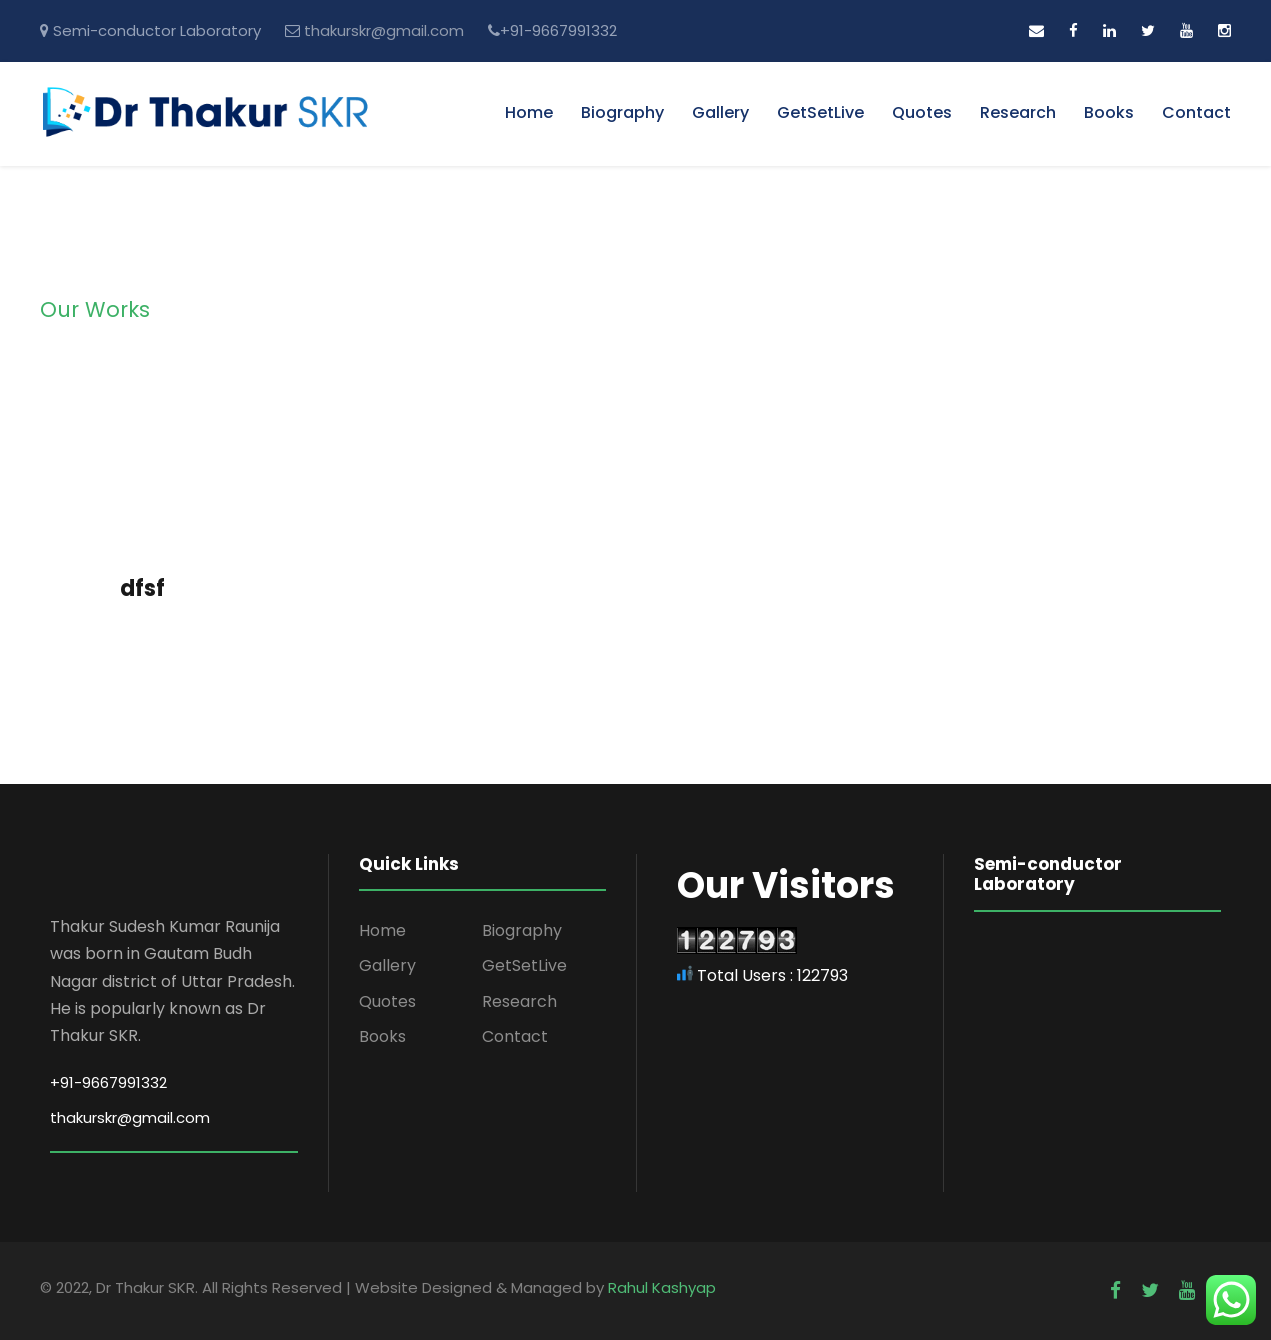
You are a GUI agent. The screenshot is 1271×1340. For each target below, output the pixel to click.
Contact (1196, 112)
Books (1109, 112)
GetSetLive (820, 112)
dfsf (142, 588)
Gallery (720, 112)
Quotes (922, 112)
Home (529, 112)
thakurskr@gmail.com (384, 30)
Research (1018, 112)
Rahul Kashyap (662, 1287)
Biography (622, 112)
